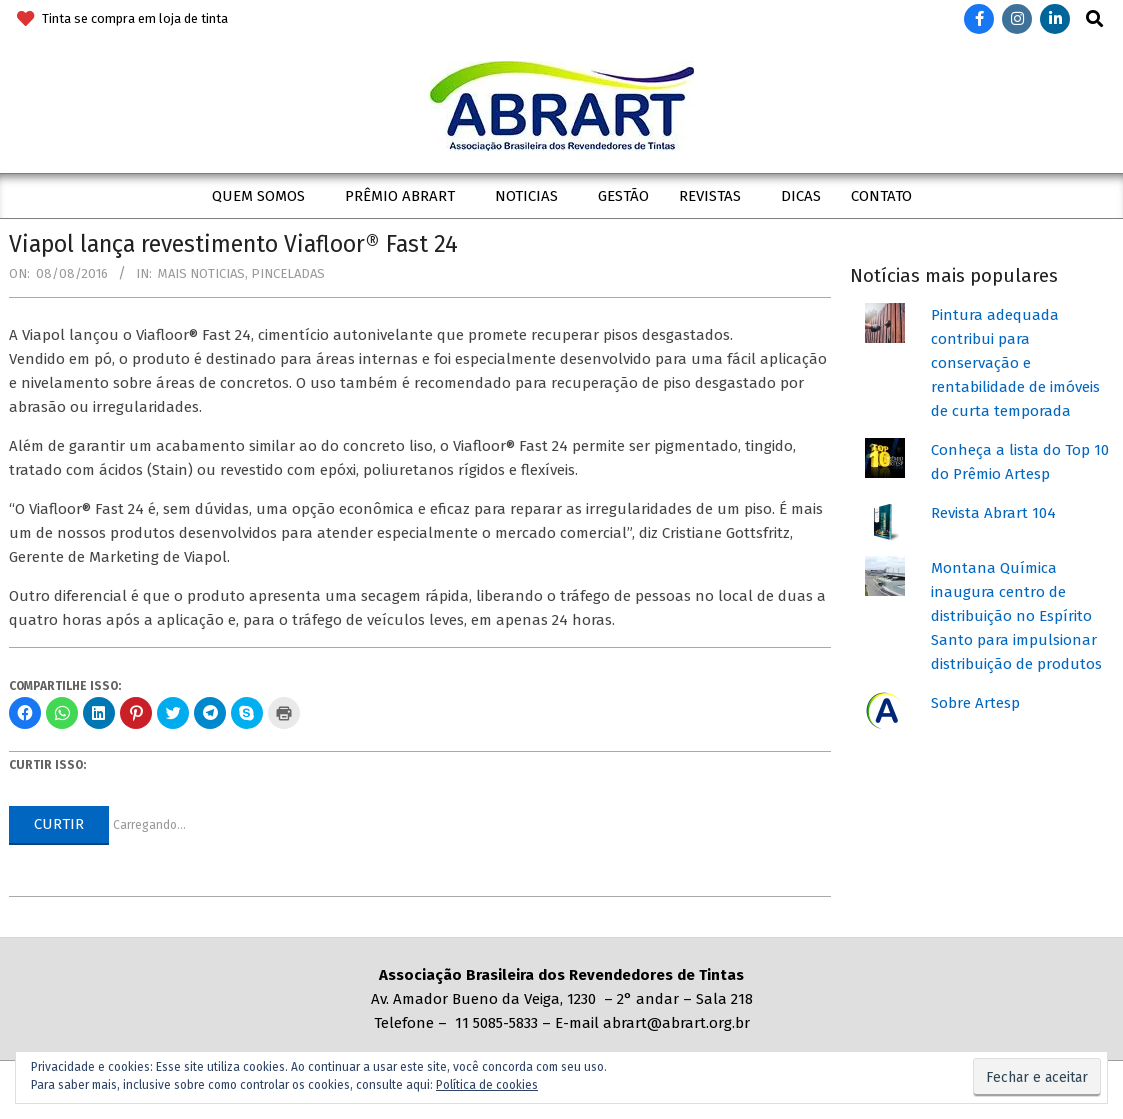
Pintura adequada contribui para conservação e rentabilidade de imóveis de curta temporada (1015, 363)
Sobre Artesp (975, 703)
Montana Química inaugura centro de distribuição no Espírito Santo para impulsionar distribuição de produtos (1016, 616)
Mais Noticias (201, 273)
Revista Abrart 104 (993, 513)
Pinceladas (288, 273)
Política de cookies (487, 1085)
